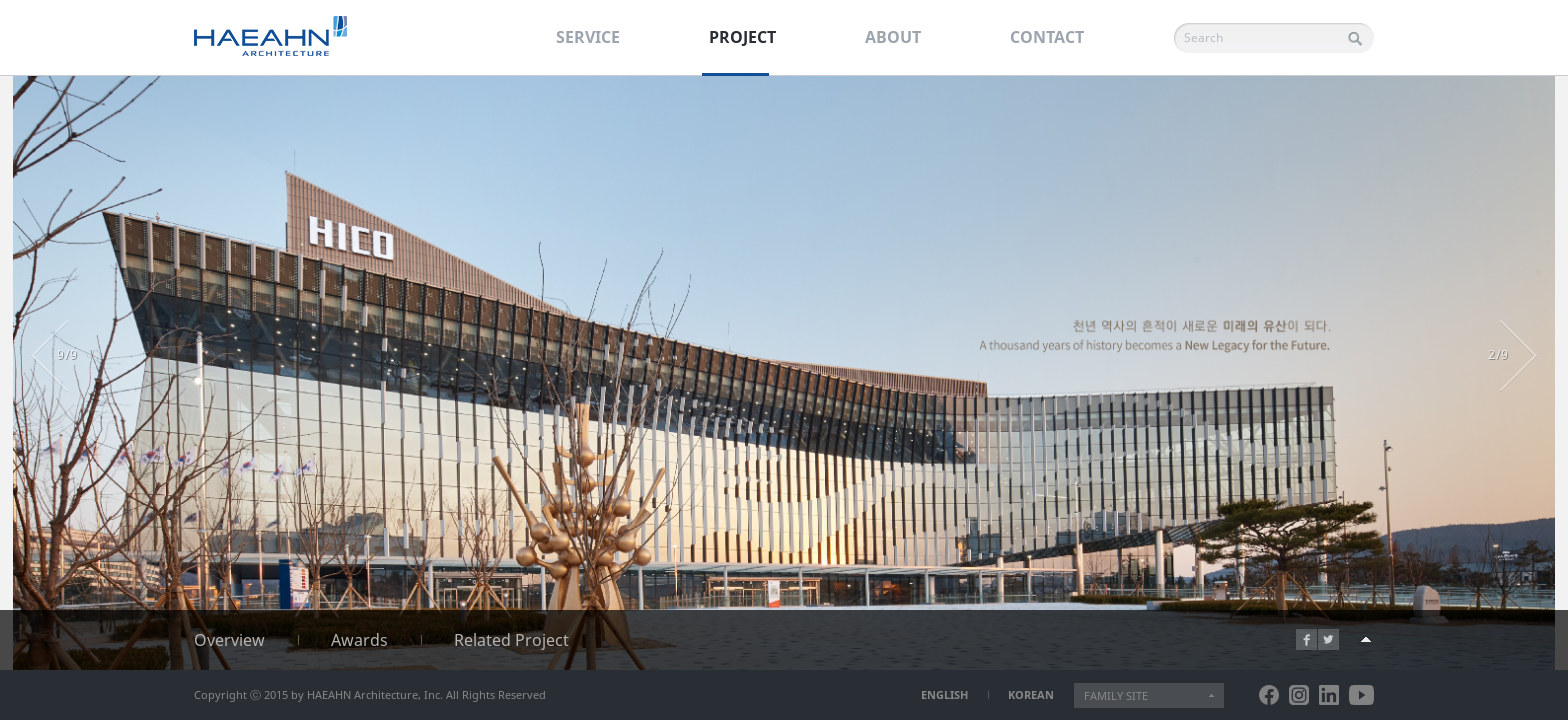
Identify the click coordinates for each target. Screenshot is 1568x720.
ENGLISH (944, 694)
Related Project (511, 640)
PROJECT (742, 37)
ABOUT (893, 37)
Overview (229, 640)
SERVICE (588, 37)
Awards (359, 640)
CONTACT (1047, 37)
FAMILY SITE (1116, 695)
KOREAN (1031, 694)
